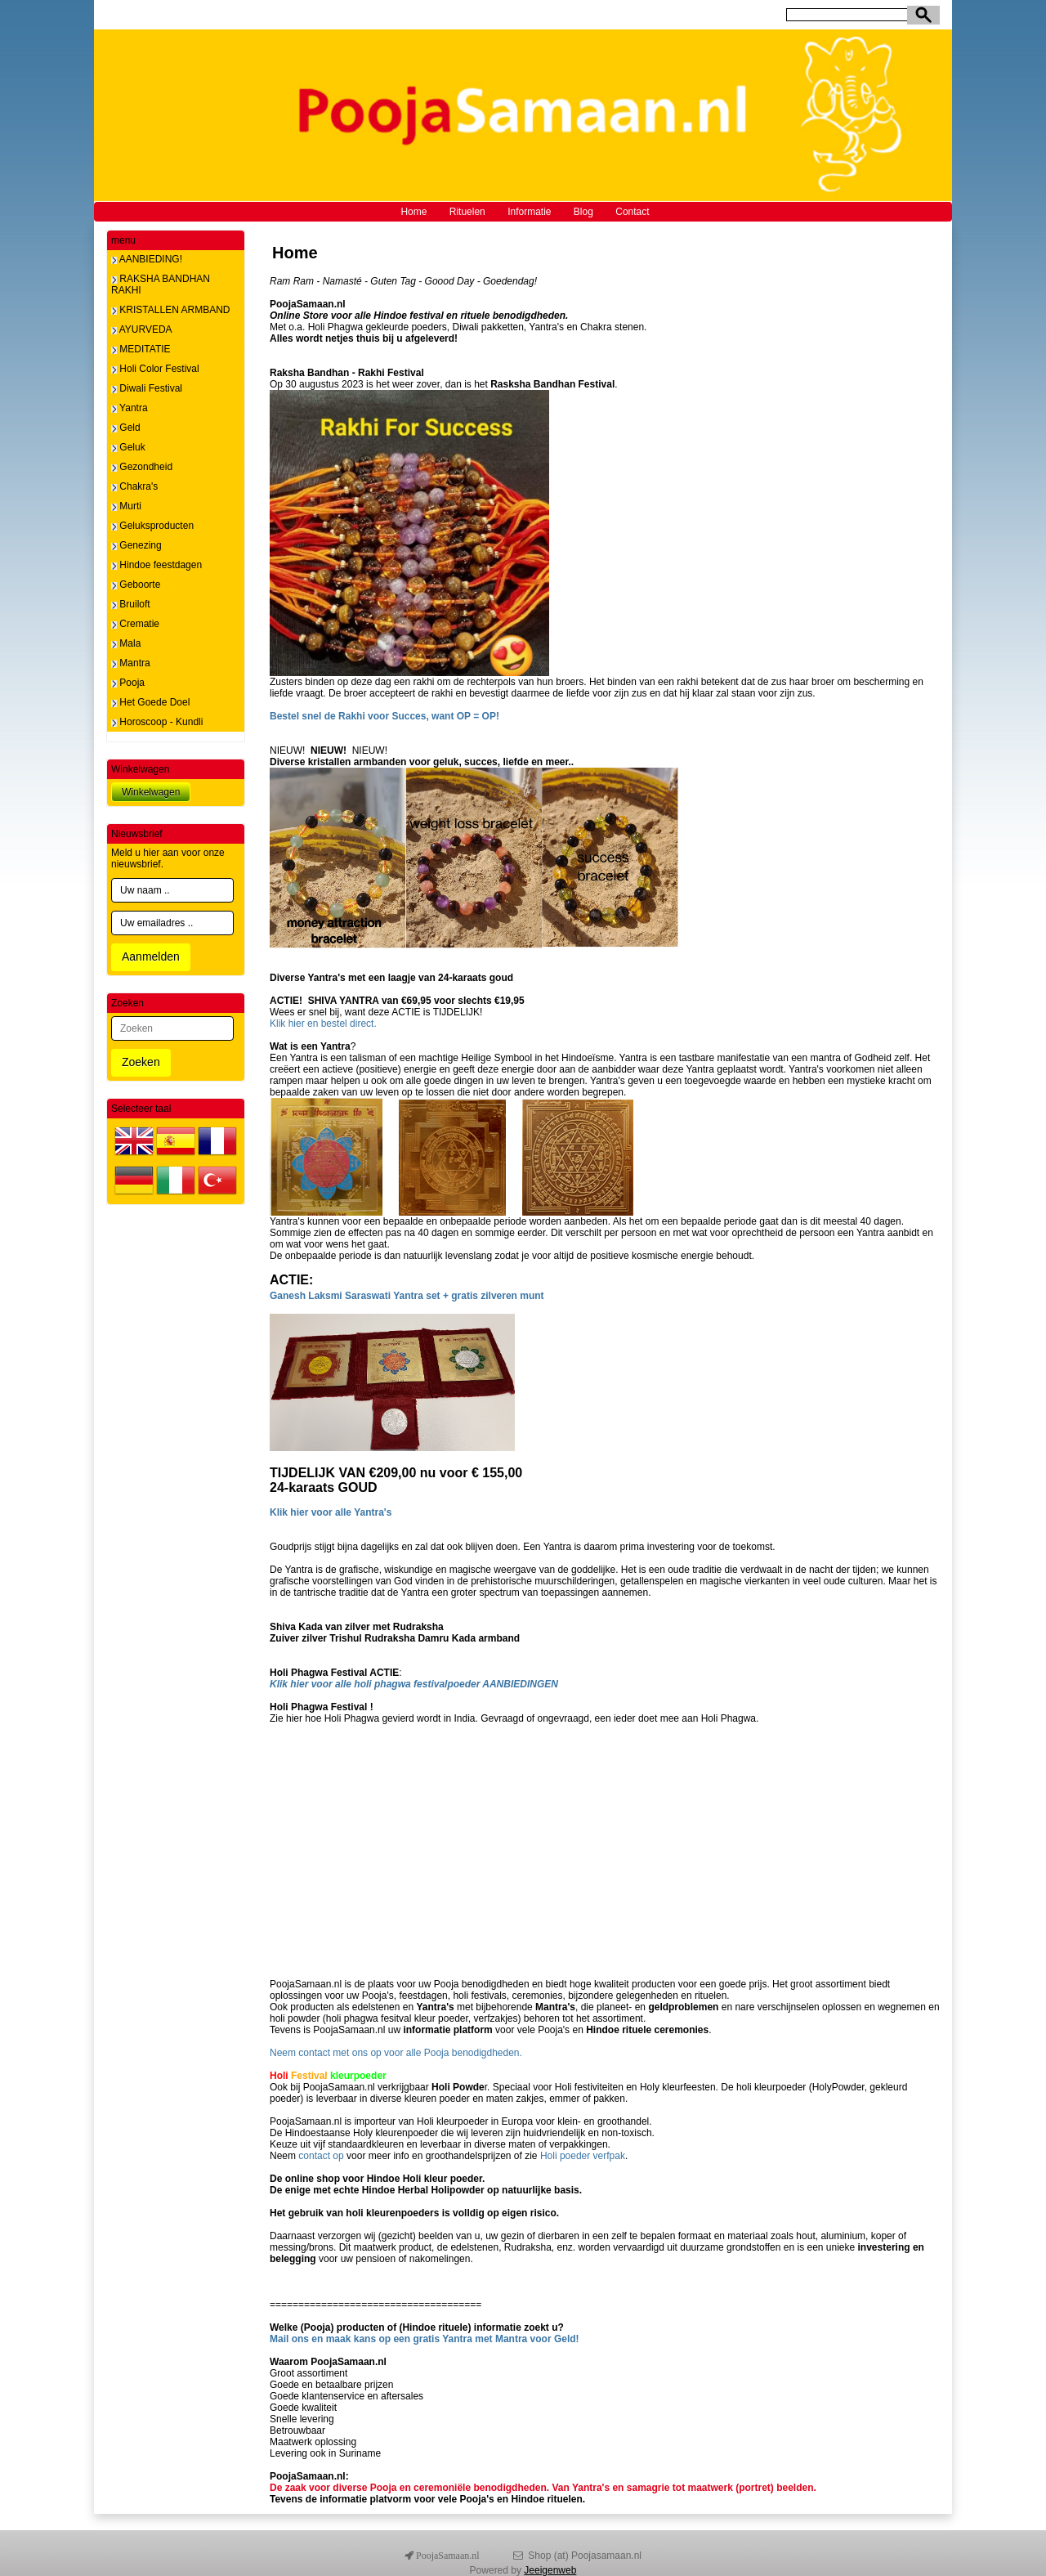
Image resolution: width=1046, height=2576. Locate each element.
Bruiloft (130, 604)
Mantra (130, 663)
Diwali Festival (146, 388)
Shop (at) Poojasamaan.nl (584, 2555)
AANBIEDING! (146, 259)
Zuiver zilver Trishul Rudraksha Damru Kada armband (395, 1638)
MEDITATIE (141, 349)
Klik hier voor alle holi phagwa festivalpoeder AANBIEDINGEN (414, 1684)
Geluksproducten (152, 525)
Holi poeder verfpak (582, 2156)
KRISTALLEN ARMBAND (170, 310)
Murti (126, 506)
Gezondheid (141, 467)
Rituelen (467, 211)
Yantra (129, 408)
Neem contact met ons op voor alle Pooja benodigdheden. (396, 2053)
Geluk (128, 447)
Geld (126, 427)
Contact (632, 211)
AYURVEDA (141, 329)
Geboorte (135, 584)
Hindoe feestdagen (156, 565)
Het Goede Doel (150, 702)
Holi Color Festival (155, 368)
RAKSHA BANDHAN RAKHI (160, 284)
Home (413, 211)
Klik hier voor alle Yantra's (330, 1512)
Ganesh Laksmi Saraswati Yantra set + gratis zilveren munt (407, 1295)
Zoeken (141, 1061)
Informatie (529, 211)
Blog (583, 211)
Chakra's (134, 486)
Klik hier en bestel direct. (323, 1023)
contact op (320, 2156)
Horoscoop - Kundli (157, 722)
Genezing (136, 545)
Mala (126, 643)
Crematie (135, 623)
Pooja (128, 682)
